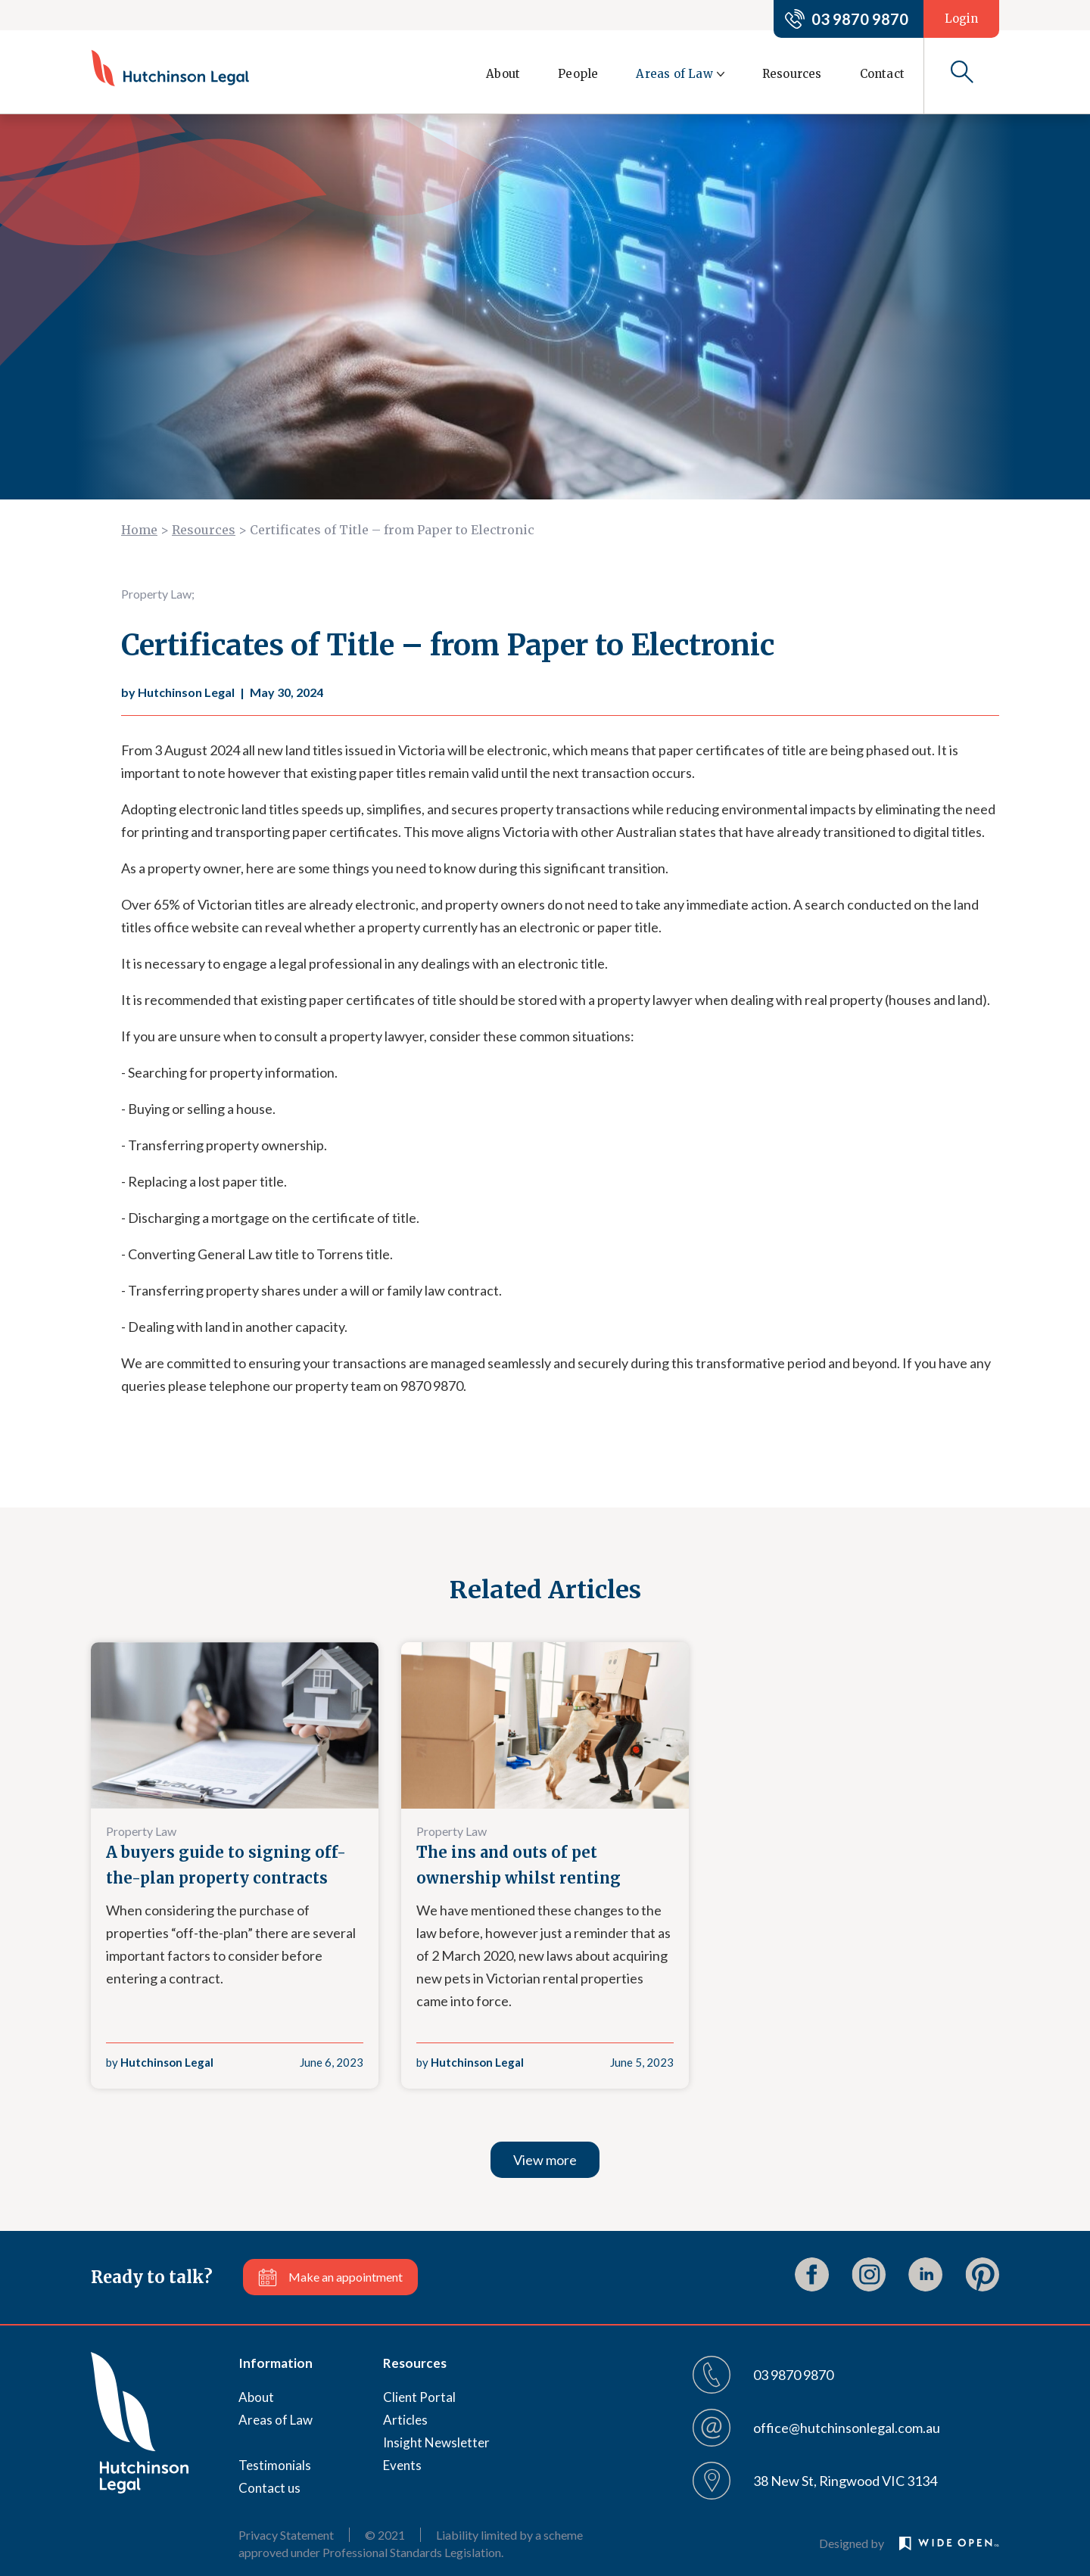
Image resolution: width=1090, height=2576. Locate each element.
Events (402, 2465)
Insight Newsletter (436, 2442)
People (578, 74)
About (503, 74)
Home (139, 529)
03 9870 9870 (859, 19)
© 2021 (385, 2535)
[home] (170, 68)
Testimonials (274, 2465)
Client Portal (419, 2397)
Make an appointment (345, 2277)
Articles (405, 2420)
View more (545, 2159)
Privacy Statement (286, 2535)
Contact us (269, 2488)
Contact (882, 74)
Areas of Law (275, 2420)
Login (961, 18)
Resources (792, 74)
